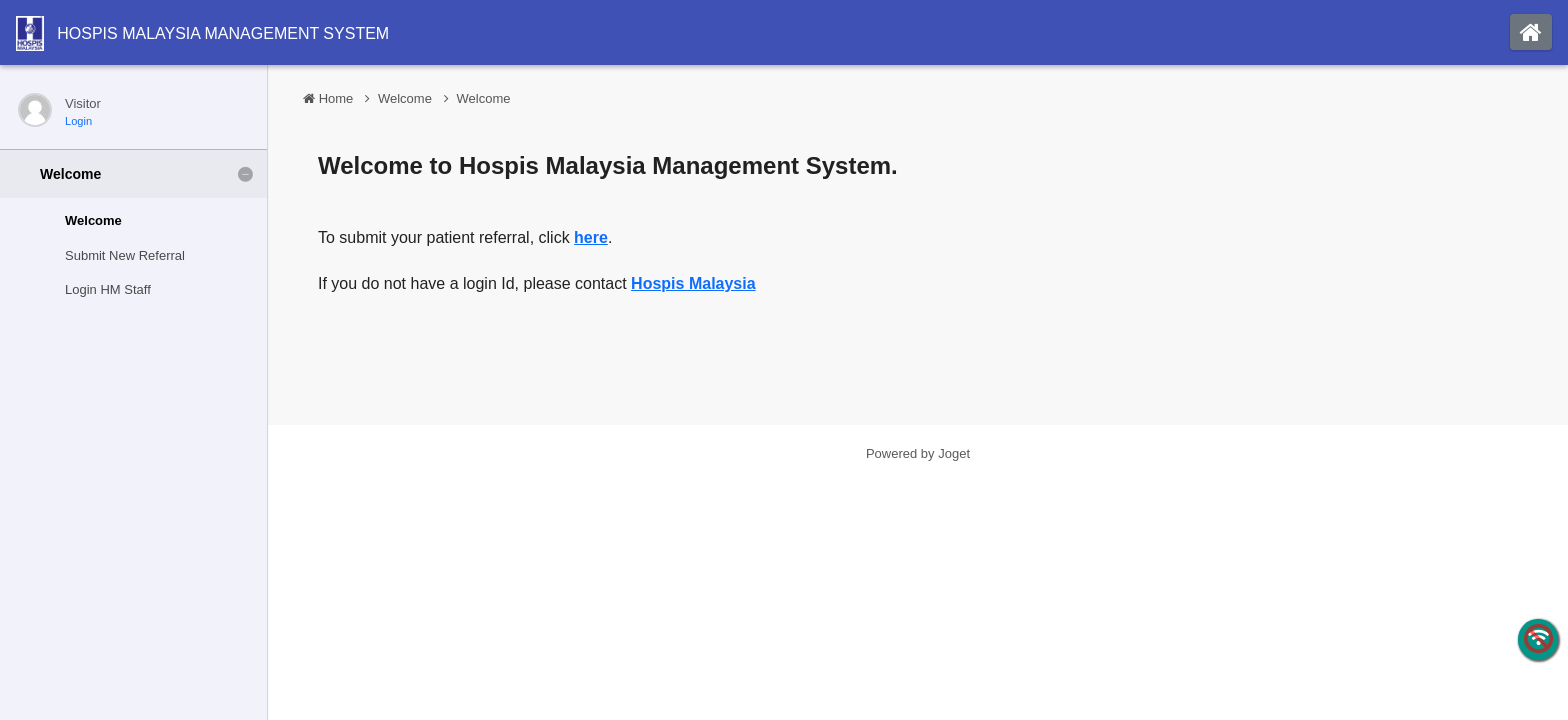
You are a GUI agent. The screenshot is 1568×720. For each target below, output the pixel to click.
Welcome (405, 98)
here (591, 237)
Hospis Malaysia (693, 283)
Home (336, 98)
